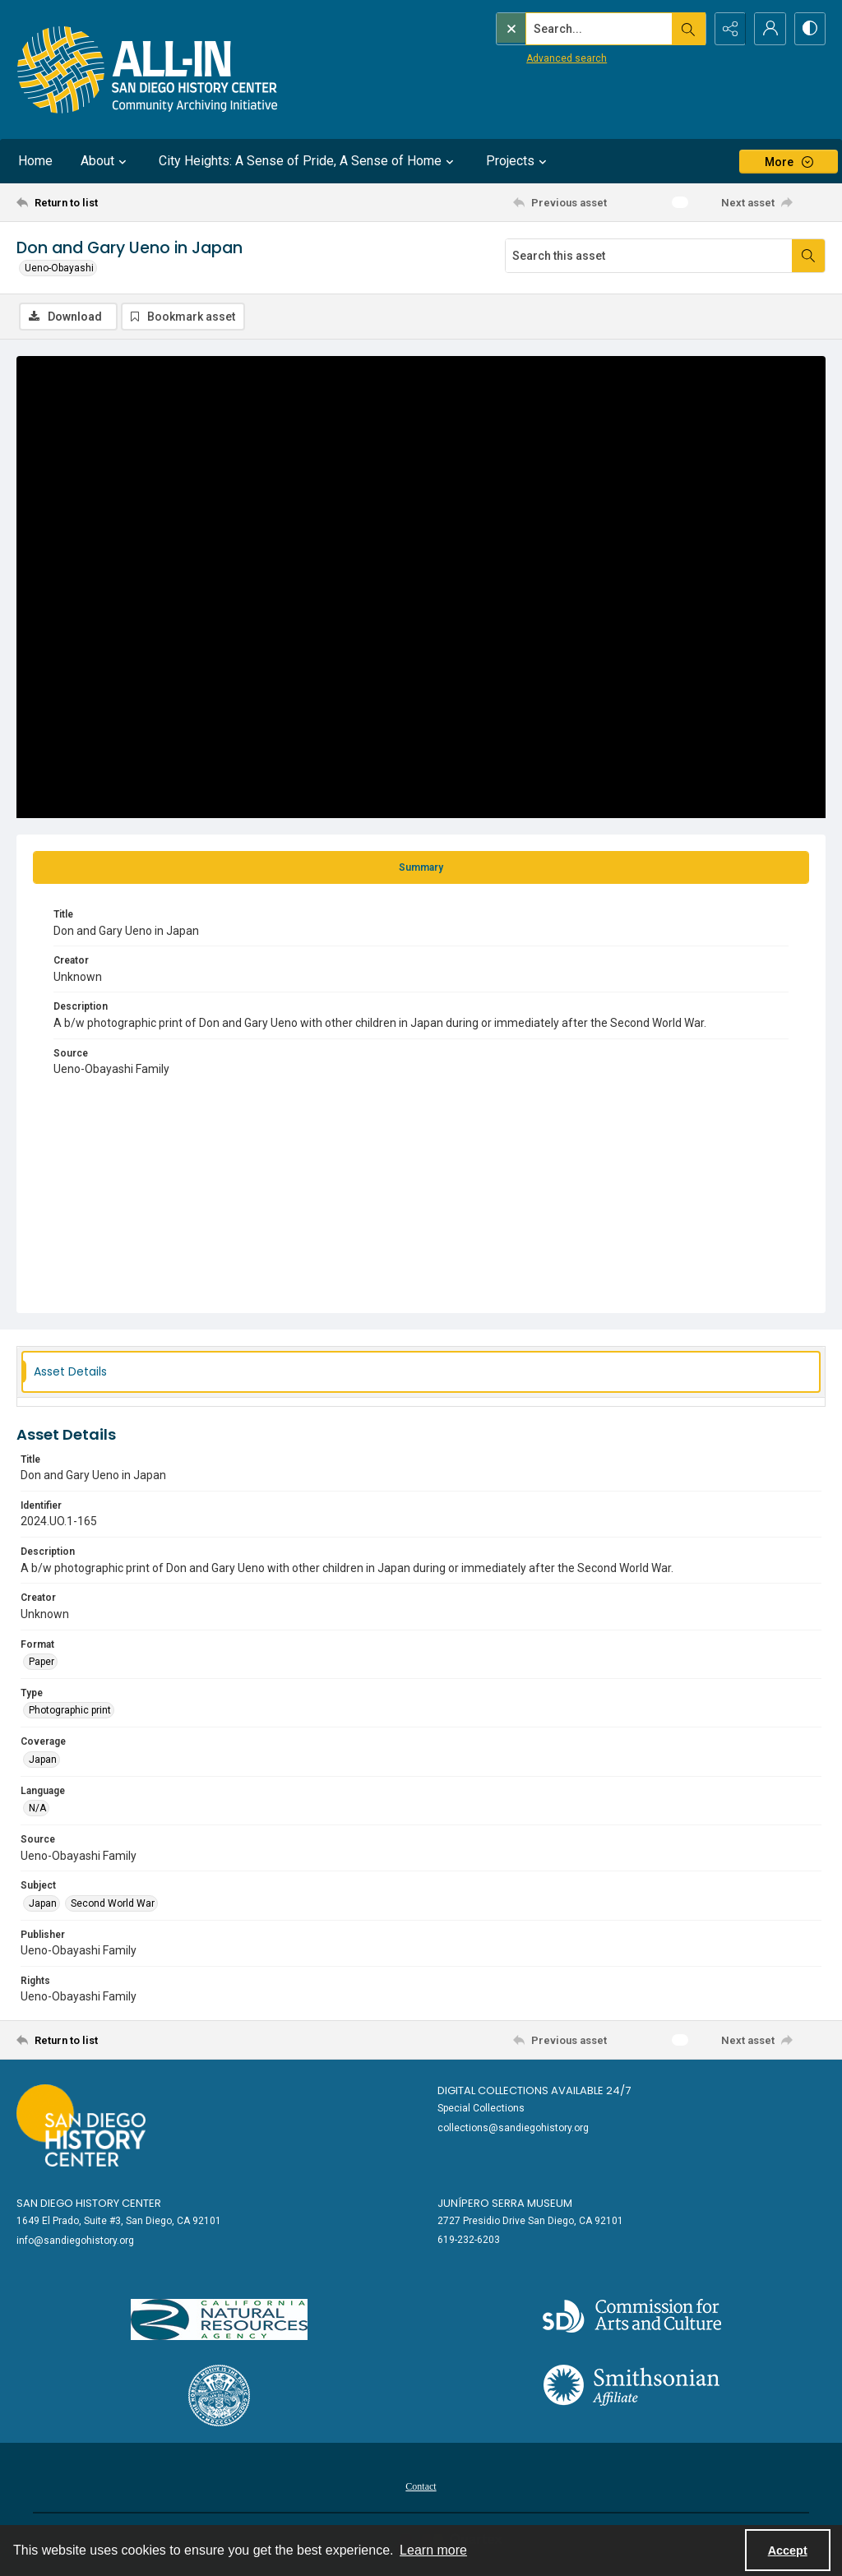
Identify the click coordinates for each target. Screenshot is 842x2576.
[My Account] (768, 28)
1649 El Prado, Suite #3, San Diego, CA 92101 (118, 2221)
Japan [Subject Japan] (43, 1903)
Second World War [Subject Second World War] (113, 1903)
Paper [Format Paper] (41, 1661)
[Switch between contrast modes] (809, 28)
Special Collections (481, 2108)
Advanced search (532, 58)
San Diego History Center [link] (88, 2203)
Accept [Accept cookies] (787, 2550)
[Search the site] (565, 28)
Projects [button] (518, 161)
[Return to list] (126, 202)
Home (35, 161)
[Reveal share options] (727, 28)
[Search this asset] (649, 255)
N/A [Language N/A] (37, 1808)
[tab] (421, 867)
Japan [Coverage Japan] (43, 1759)
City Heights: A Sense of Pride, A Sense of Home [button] (308, 161)
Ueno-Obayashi (59, 268)
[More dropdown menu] (788, 161)
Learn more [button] (433, 2550)
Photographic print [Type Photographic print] (70, 1711)
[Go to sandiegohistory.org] (81, 2125)
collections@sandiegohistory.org (513, 2128)
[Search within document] (808, 255)
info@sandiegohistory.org (75, 2240)
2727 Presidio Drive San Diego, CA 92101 (530, 2221)
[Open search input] (685, 28)
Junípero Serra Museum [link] (504, 2203)
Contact (420, 2486)
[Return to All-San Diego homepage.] (147, 69)
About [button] (106, 161)
